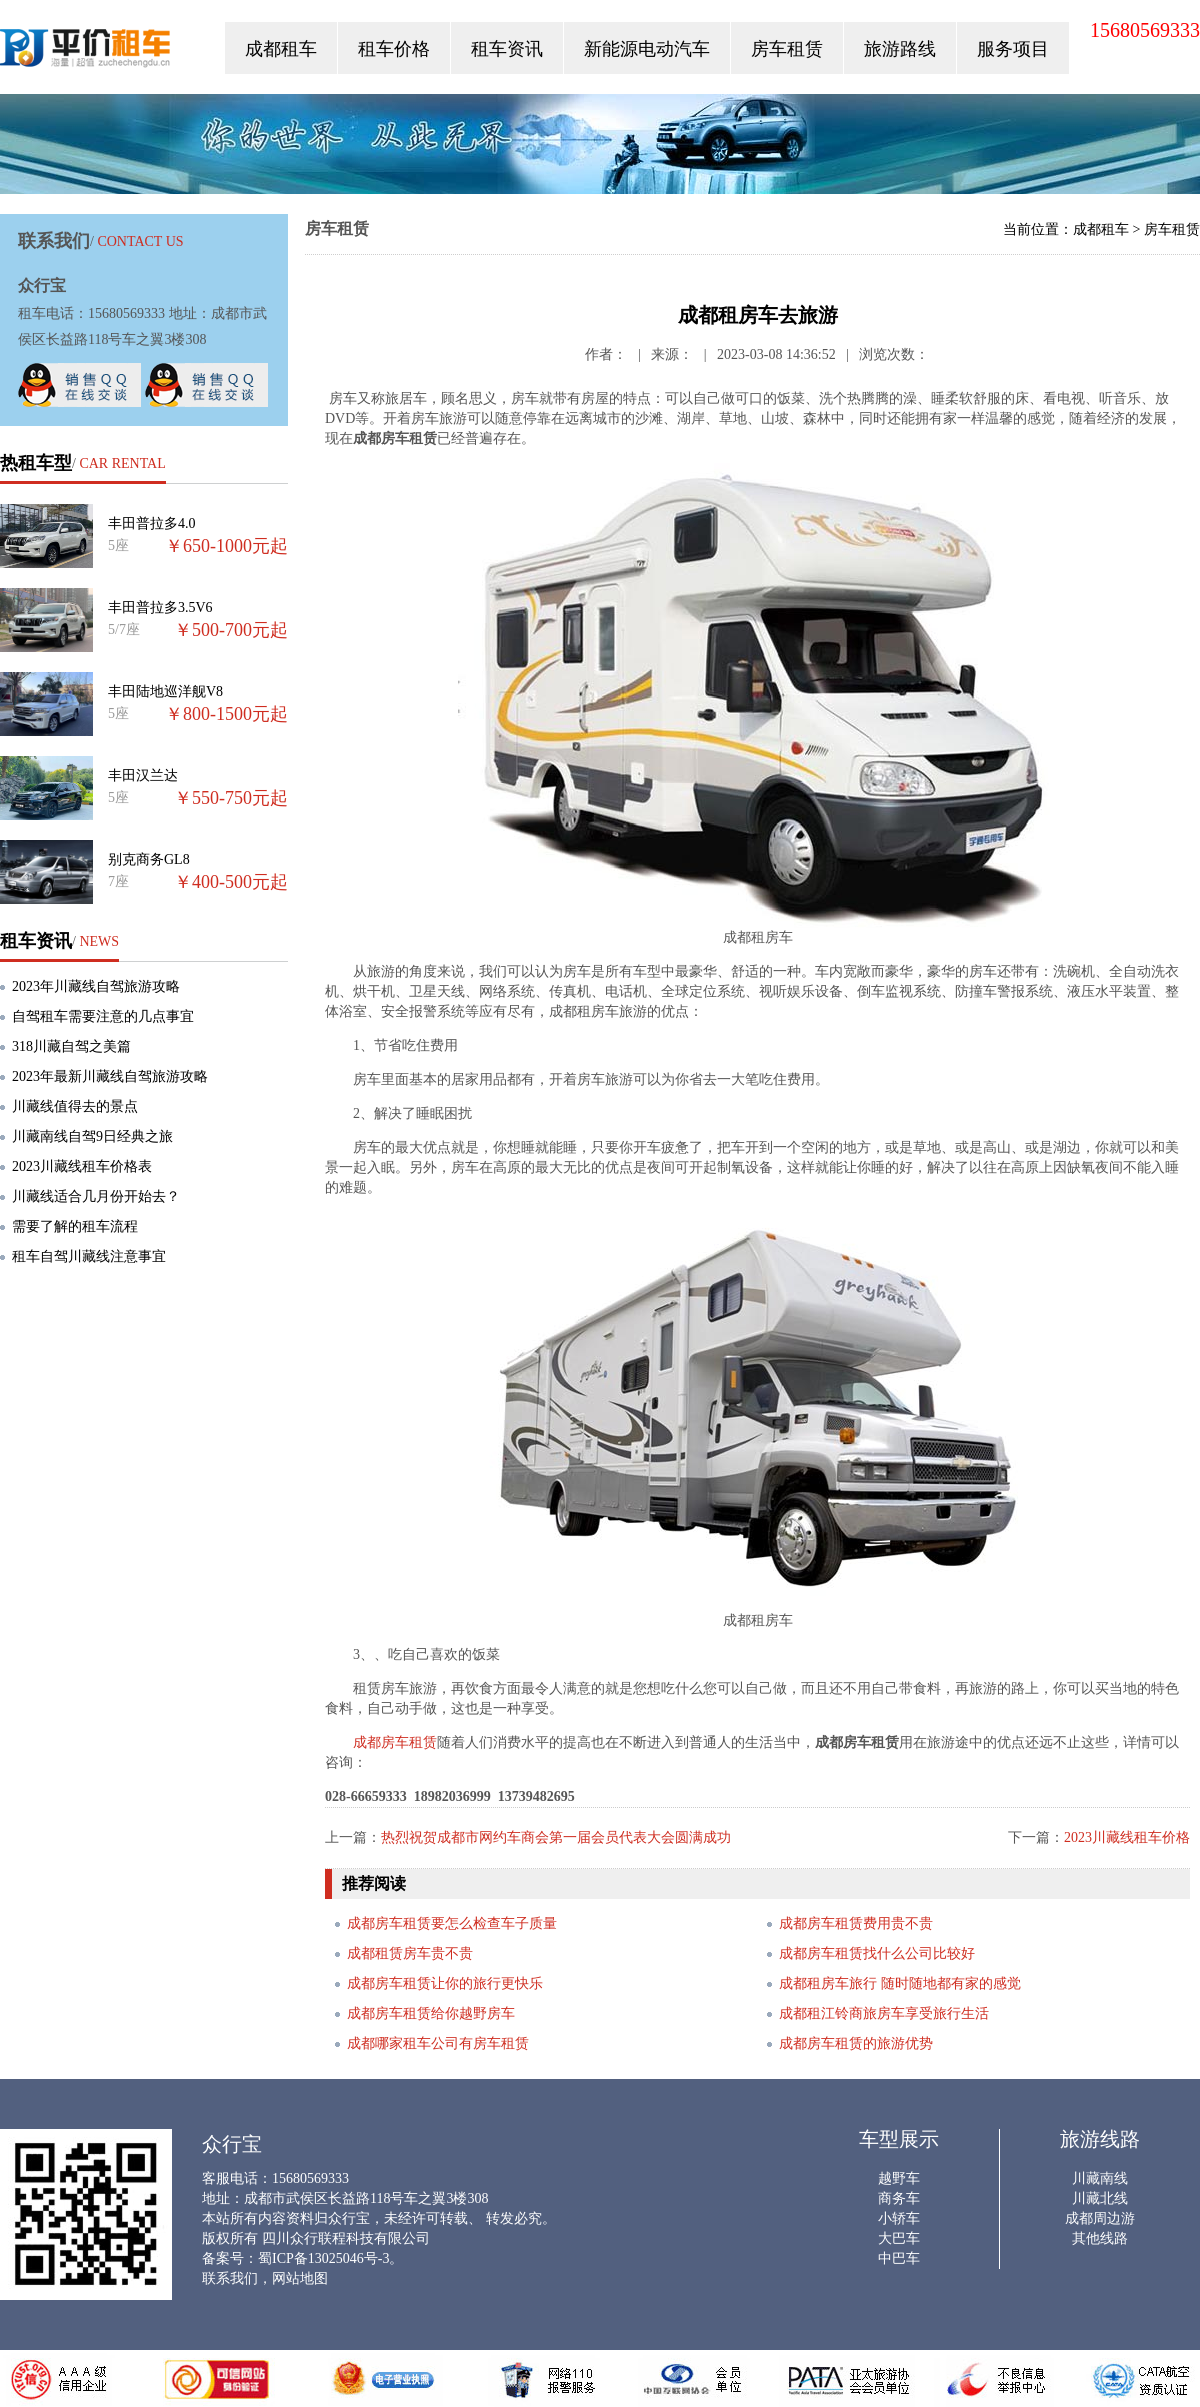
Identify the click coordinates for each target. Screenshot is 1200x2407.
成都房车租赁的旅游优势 (856, 2043)
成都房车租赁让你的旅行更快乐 (445, 1983)
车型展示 (899, 2139)
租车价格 (394, 49)
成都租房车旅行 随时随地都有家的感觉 (900, 1983)
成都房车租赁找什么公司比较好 (877, 1953)
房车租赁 (787, 49)
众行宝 (86, 52)
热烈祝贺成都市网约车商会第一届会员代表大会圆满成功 (556, 1837)
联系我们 (230, 2278)
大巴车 (899, 2238)
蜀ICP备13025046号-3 (323, 2258)
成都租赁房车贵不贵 (410, 1953)
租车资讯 (507, 49)
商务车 (899, 2198)
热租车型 (36, 463)
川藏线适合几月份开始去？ (96, 1196)
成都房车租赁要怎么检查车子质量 (452, 1923)
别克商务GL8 (149, 859)
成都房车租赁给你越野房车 (431, 2013)
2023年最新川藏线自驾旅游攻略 (110, 1076)
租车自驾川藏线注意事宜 (89, 1256)
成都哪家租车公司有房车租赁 (438, 2043)
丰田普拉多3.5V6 (160, 607)
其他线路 (1100, 2238)
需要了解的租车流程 (75, 1226)
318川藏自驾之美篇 (71, 1046)
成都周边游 (1100, 2218)
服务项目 (1013, 49)
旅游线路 (1100, 2139)
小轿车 (899, 2218)
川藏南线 (1100, 2178)
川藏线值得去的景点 (75, 1106)
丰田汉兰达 (143, 775)
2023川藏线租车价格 (1127, 1837)
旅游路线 (900, 49)
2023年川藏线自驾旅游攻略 (96, 986)
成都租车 (281, 49)
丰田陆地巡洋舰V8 (165, 691)
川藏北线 (1100, 2198)
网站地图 (300, 2278)
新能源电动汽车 (647, 49)
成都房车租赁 (395, 1742)
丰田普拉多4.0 (152, 523)
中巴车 (899, 2258)
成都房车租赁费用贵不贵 (856, 1923)
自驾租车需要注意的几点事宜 (103, 1016)
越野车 (899, 2178)
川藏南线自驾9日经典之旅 (92, 1136)
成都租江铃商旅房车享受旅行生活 (884, 2013)
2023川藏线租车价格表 (82, 1166)
